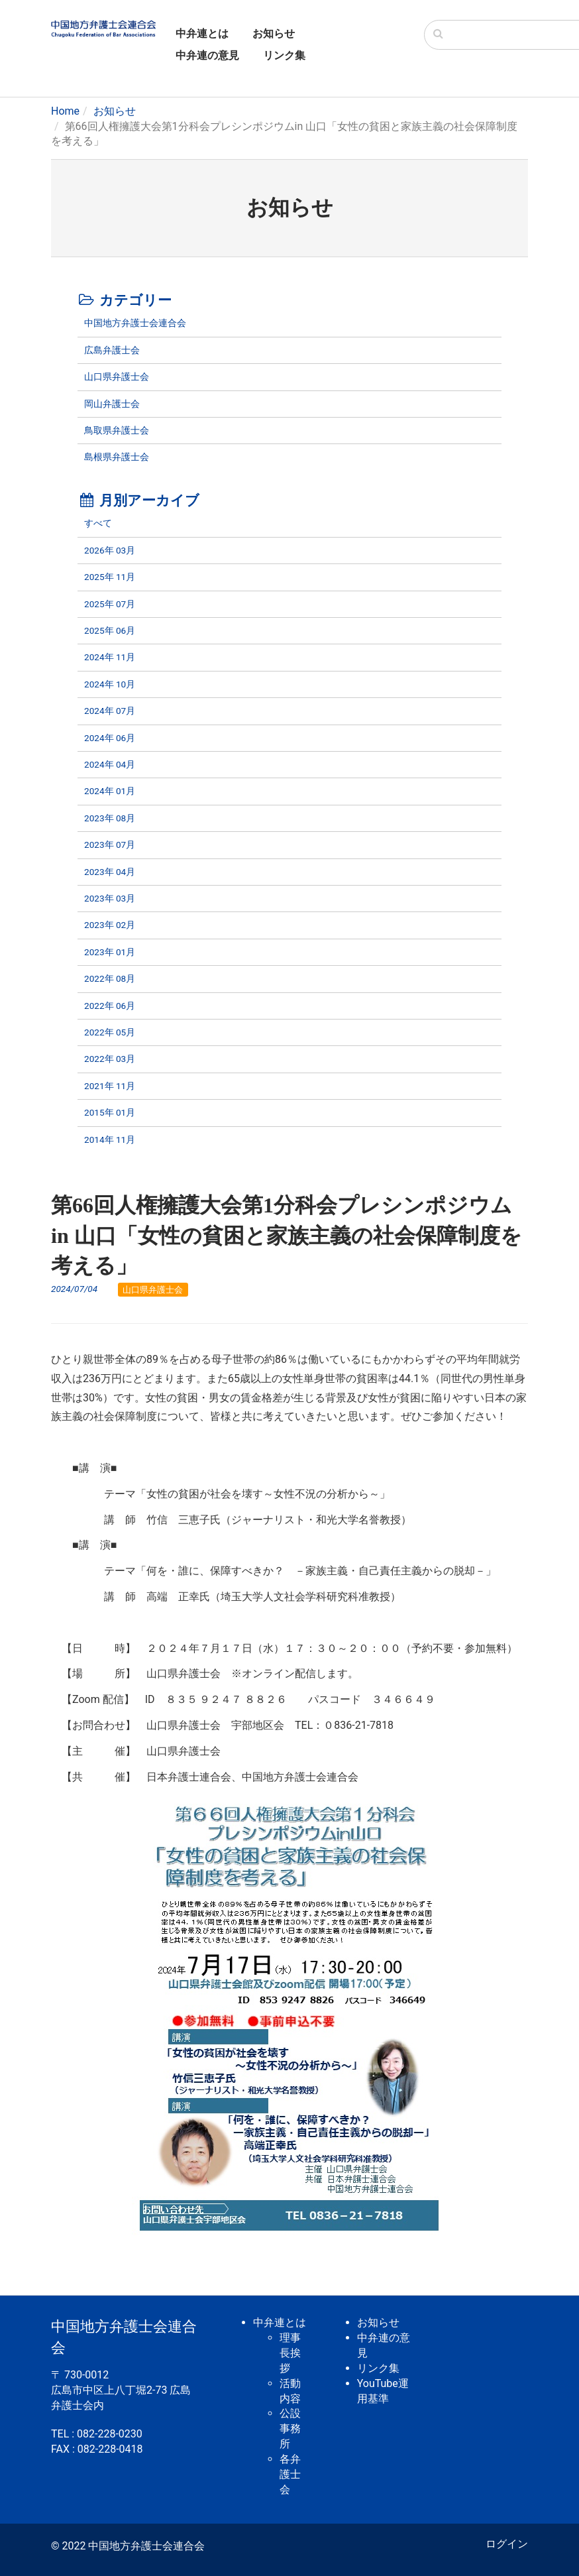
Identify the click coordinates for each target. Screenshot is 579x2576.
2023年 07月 (109, 844)
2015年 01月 (109, 1112)
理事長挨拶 (290, 2352)
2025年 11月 (109, 576)
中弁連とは (202, 33)
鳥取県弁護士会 (116, 430)
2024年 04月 (109, 764)
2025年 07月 (109, 604)
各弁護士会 (290, 2474)
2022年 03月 (109, 1058)
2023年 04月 (109, 871)
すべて (98, 523)
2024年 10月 (109, 684)
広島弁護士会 (112, 350)
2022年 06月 (109, 1005)
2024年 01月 (109, 791)
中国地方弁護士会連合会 (135, 323)
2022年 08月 (109, 978)
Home (65, 111)
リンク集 (284, 55)
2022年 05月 (109, 1032)
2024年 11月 (109, 657)
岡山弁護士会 (112, 403)
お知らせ (273, 33)
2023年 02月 (109, 924)
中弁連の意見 (207, 55)
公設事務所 (290, 2428)
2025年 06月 (109, 630)
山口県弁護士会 (116, 376)
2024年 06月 (109, 737)
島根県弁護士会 (116, 456)
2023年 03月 (109, 898)
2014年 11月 (109, 1139)
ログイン (507, 2544)
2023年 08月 (109, 818)
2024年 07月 (109, 710)
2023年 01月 (109, 952)
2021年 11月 (109, 1086)
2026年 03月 (109, 550)
